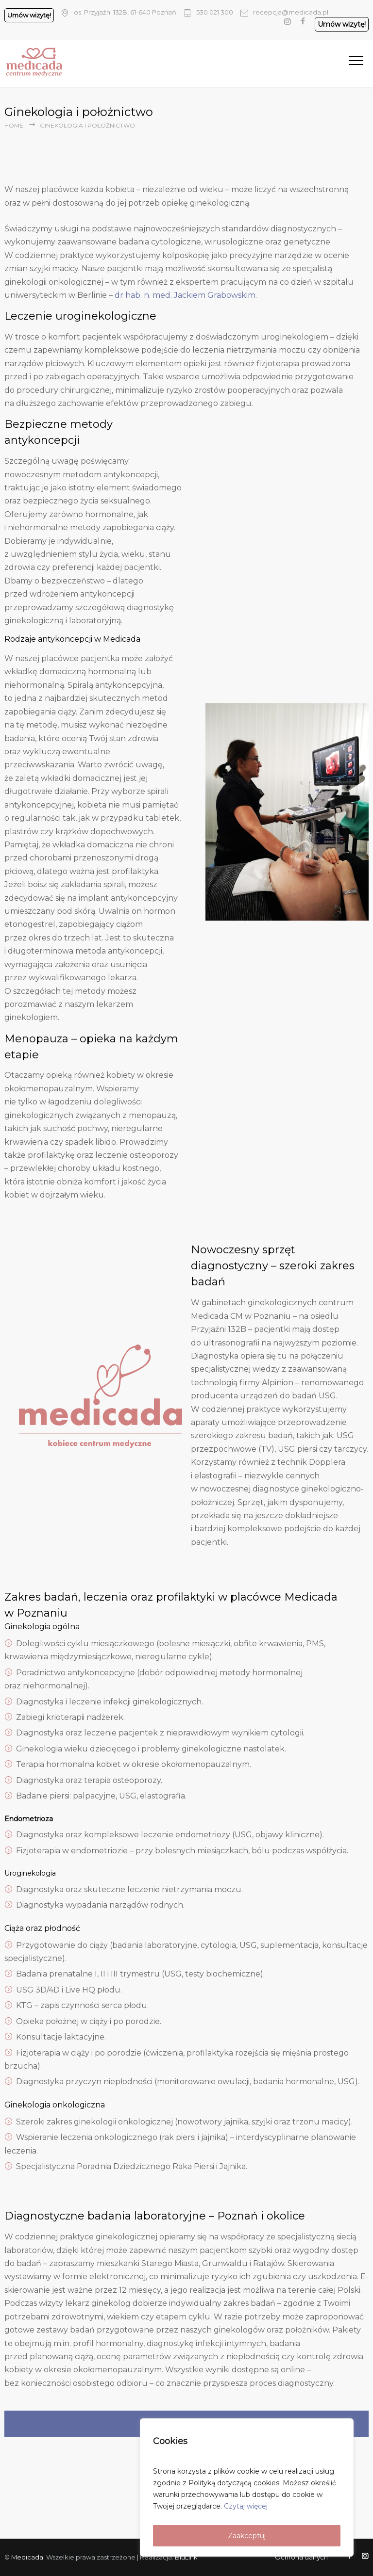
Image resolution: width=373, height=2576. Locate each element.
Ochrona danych (301, 2557)
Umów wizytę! (29, 15)
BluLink (186, 2557)
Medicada (27, 2557)
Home (13, 125)
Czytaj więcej (246, 2506)
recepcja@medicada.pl (290, 12)
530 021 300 (214, 12)
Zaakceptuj (247, 2535)
